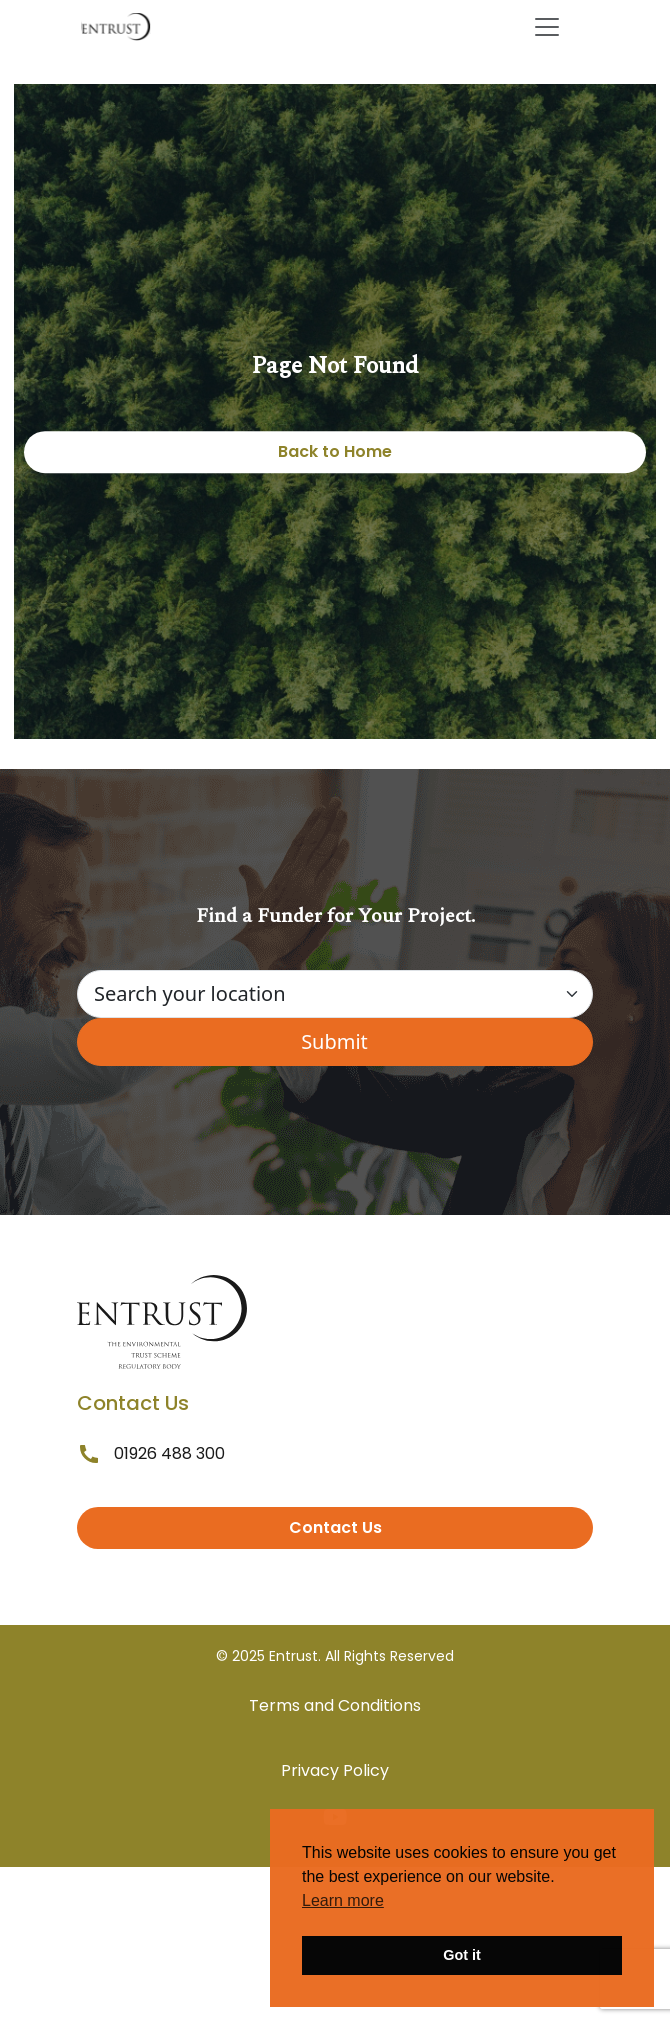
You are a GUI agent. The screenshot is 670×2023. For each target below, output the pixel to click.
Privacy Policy (335, 1770)
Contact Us (335, 1527)
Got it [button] (462, 1955)
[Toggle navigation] (547, 27)
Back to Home (335, 451)
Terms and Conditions (335, 1705)
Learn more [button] (343, 1900)
